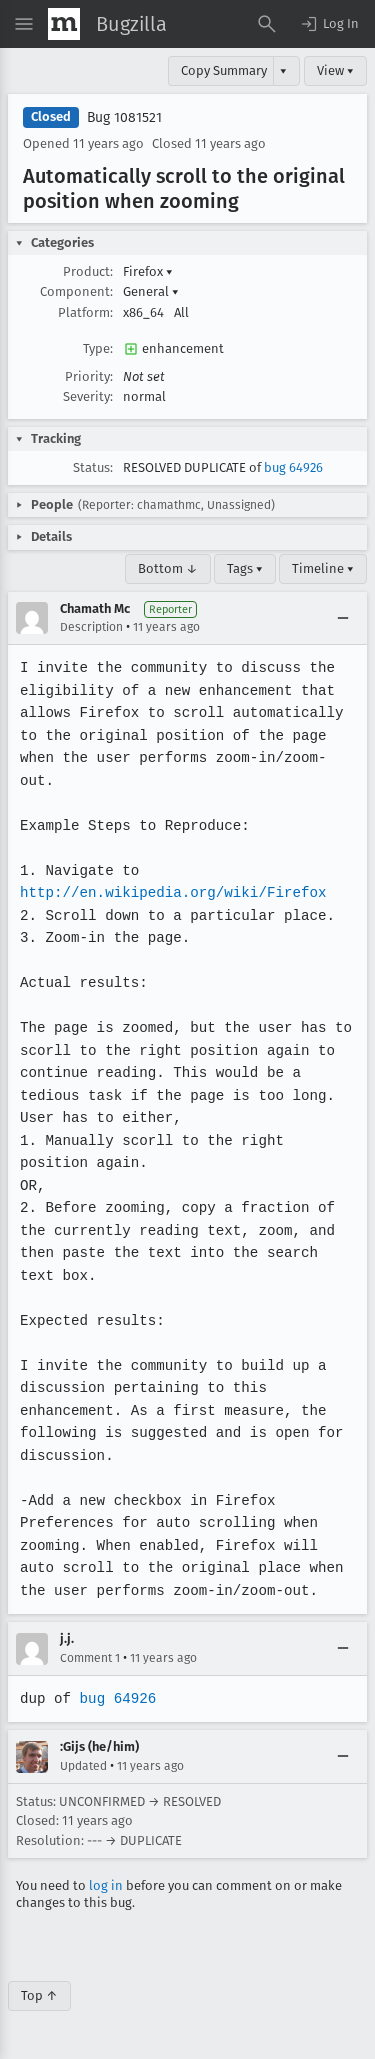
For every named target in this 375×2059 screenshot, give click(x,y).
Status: (93, 467)
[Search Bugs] (267, 24)
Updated (83, 1766)
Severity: (88, 396)
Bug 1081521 (124, 117)
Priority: (89, 376)
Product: (88, 271)
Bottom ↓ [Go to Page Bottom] (168, 568)
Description (91, 627)
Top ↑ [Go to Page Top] (39, 1995)
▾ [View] (283, 70)
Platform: (85, 312)
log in (106, 1885)
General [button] (151, 291)
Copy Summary (224, 70)
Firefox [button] (148, 271)
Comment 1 (90, 1658)
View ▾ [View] (335, 70)
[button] (329, 24)
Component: (76, 291)
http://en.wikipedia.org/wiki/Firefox (171, 892)
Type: (98, 348)
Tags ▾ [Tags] (245, 568)
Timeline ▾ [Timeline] (323, 568)
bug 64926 (293, 467)
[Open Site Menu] (24, 24)
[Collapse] (343, 618)
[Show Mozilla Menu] (64, 24)
